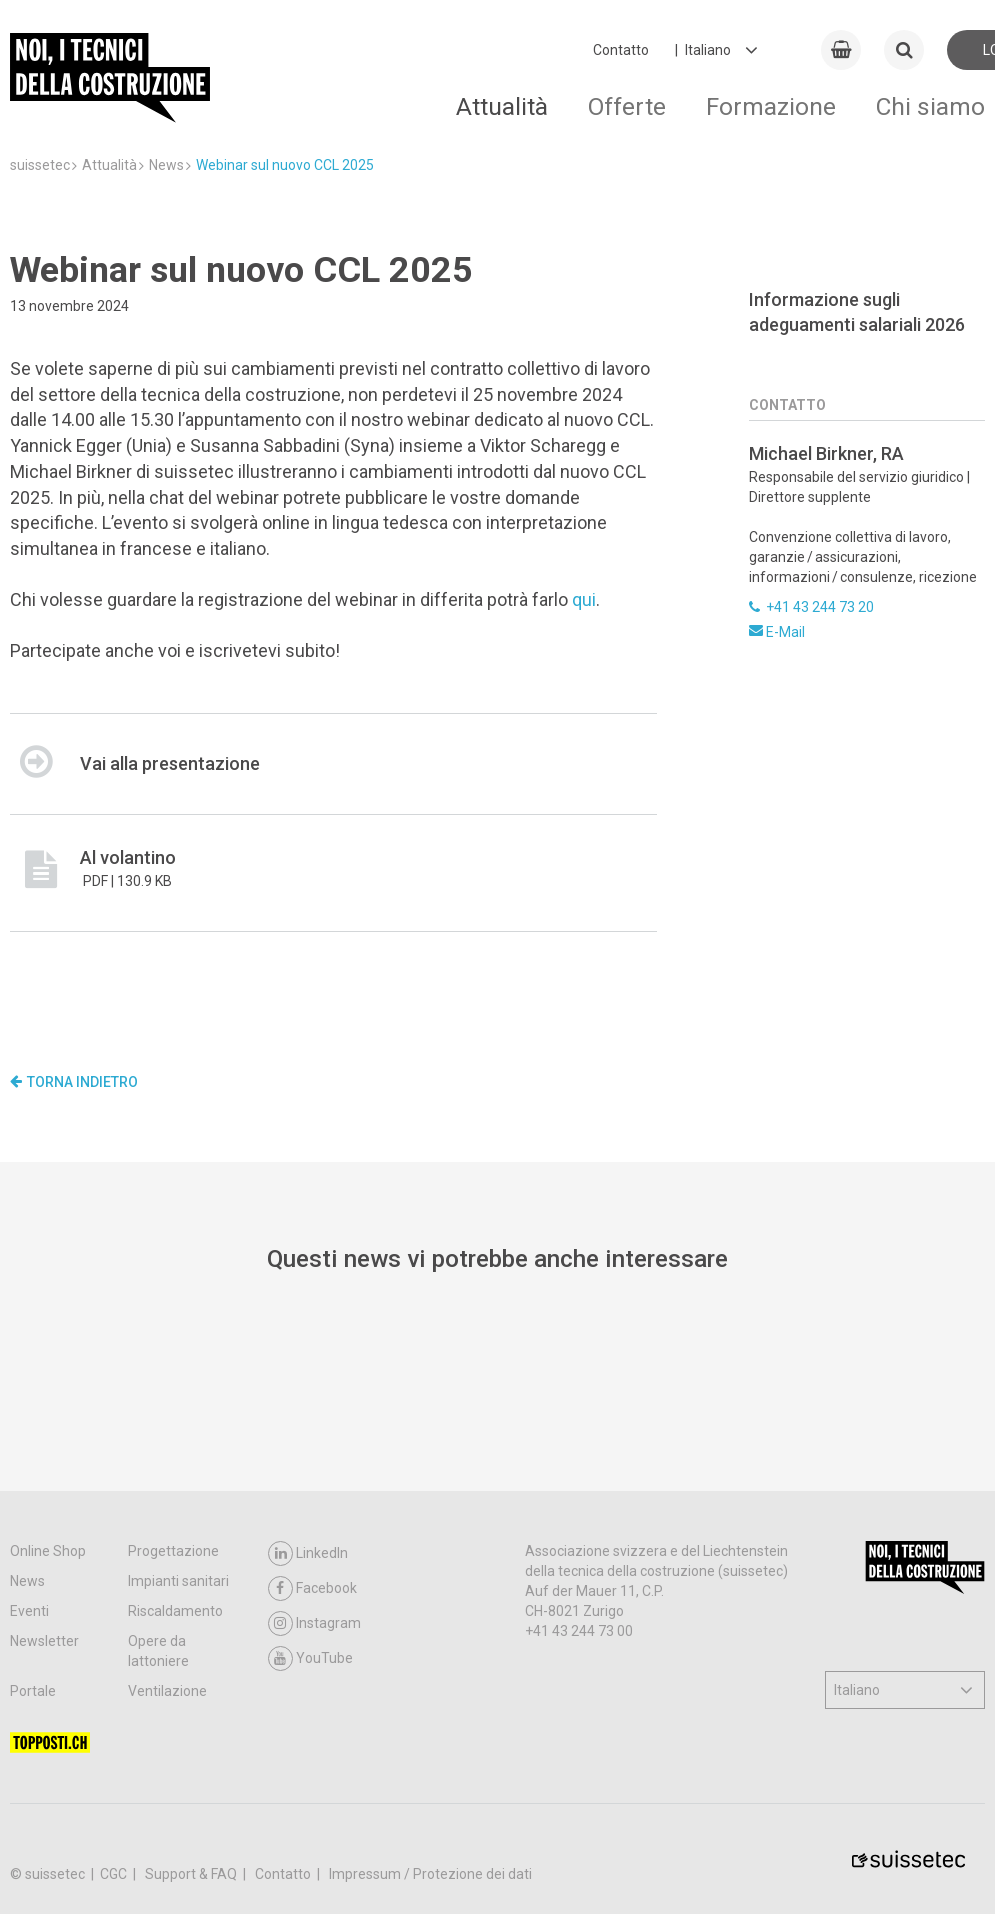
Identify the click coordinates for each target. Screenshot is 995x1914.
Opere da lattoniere (158, 1651)
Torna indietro (74, 1082)
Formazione (771, 106)
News (27, 1581)
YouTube (310, 1658)
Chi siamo (930, 106)
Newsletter (44, 1641)
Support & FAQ (192, 1874)
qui (584, 599)
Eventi (29, 1611)
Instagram (314, 1623)
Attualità (502, 106)
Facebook (312, 1588)
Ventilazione (167, 1691)
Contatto (621, 50)
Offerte (627, 106)
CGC (115, 1874)
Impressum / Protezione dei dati (430, 1874)
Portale (33, 1691)
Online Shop (48, 1551)
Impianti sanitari (178, 1581)
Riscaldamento (175, 1611)
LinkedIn (308, 1553)
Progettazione (173, 1551)
